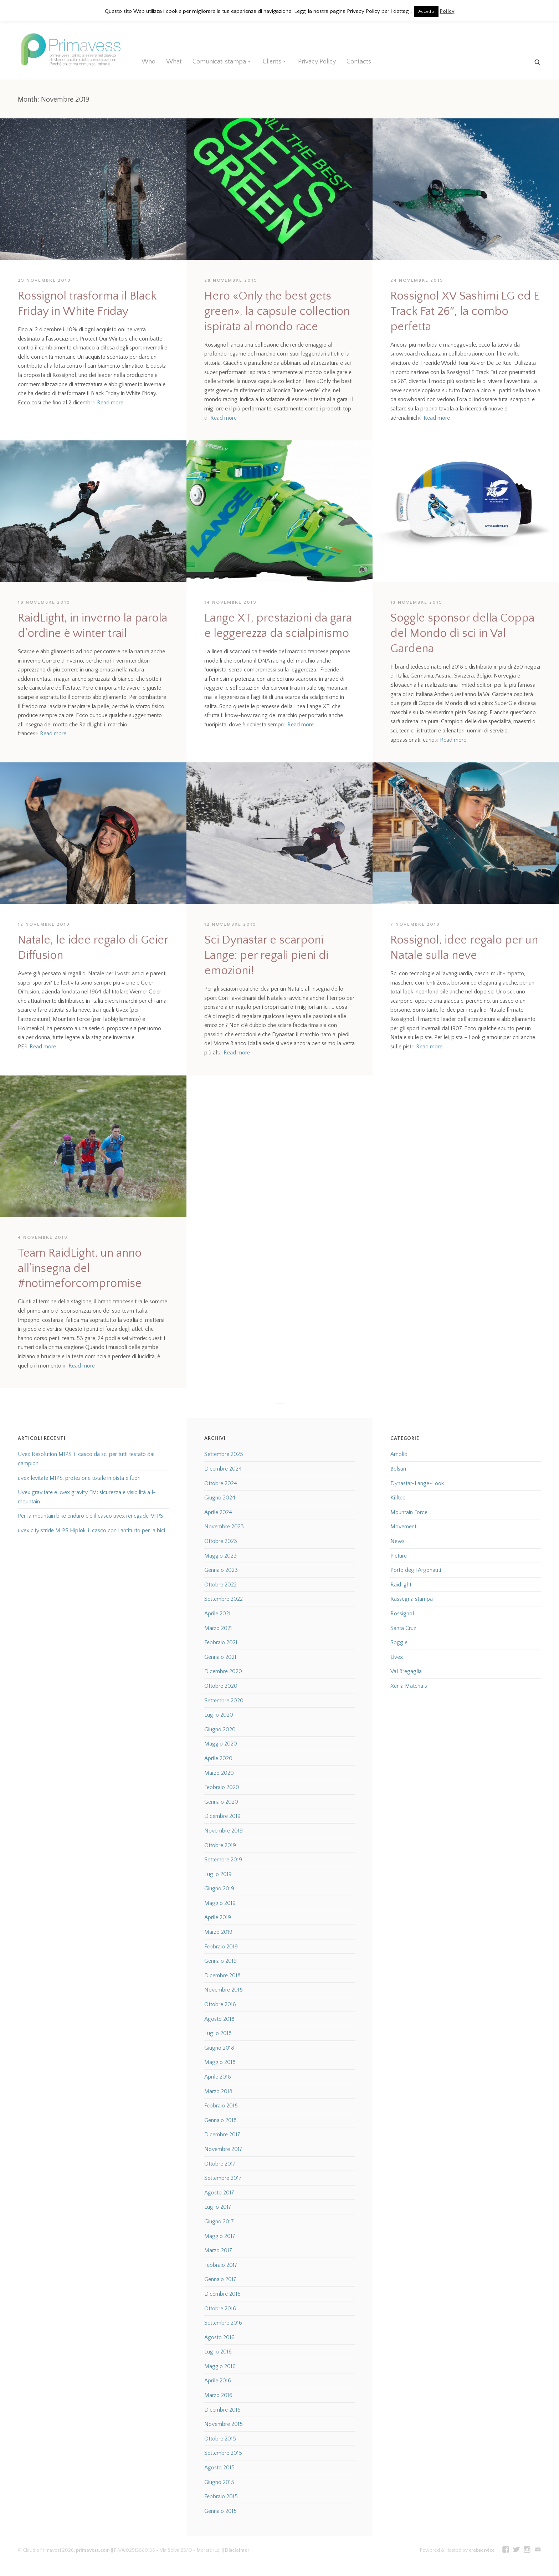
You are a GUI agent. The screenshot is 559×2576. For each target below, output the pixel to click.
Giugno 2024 (219, 1497)
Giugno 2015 (219, 2482)
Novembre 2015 (223, 2424)
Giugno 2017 (219, 2221)
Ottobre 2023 (220, 1541)
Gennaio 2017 (220, 2279)
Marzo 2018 (218, 2091)
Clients (272, 61)
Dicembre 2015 (222, 2410)
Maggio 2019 (220, 1903)
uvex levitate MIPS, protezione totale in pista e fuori (79, 1478)
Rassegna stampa (411, 1599)
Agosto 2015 (219, 2467)
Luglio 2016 (218, 2351)
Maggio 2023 (220, 1556)
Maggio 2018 (220, 2062)
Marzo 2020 (219, 1773)
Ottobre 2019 (220, 1845)
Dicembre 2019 (222, 1816)
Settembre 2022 (223, 1599)
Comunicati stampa (219, 61)
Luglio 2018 (218, 2033)
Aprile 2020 (218, 1758)
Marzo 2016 (218, 2395)
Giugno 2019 (219, 1888)
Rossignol (402, 1613)
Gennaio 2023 (221, 1570)
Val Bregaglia (406, 1671)
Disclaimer (237, 2550)
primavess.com (93, 2550)
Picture (398, 1556)
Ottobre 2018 (220, 2004)
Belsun (398, 1469)
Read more (110, 402)
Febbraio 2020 (221, 1787)
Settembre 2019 (223, 1859)
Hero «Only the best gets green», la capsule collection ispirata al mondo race (277, 311)
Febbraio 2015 (221, 2496)
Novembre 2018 (223, 1990)
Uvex (396, 1657)
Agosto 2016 (219, 2337)
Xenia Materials (408, 1686)
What (174, 61)
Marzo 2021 (218, 1628)
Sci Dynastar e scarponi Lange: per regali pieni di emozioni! (266, 955)
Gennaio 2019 (220, 1961)
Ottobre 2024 (220, 1483)
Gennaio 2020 (221, 1802)
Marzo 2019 (218, 1932)
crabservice (482, 2550)
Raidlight (400, 1584)
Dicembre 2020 (223, 1671)
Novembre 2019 (223, 1831)
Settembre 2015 (223, 2453)
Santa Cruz (403, 1628)
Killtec (397, 1497)
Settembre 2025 (223, 1454)
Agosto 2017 (219, 2192)
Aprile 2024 (218, 1512)
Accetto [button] (426, 11)
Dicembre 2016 (222, 2294)
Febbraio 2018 (221, 2105)
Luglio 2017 (217, 2207)
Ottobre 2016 (220, 2308)
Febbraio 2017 (220, 2265)
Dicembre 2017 (222, 2134)
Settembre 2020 (223, 1700)
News (397, 1541)
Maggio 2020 (220, 1744)
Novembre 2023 (224, 1526)
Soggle (398, 1642)
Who (148, 61)
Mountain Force (408, 1512)
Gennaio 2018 (220, 2120)
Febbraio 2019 (221, 1946)
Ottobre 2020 (220, 1686)
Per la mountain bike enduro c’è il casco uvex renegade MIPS (90, 1516)
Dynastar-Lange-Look (417, 1483)
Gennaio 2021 (220, 1657)
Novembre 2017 (223, 2149)
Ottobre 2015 (220, 2439)
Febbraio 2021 (220, 1642)
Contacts (359, 61)
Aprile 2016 (217, 2380)
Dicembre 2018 (222, 1975)
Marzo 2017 (218, 2250)
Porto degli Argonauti (415, 1570)
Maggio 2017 (219, 2236)
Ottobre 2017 (220, 2164)
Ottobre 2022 (220, 1584)
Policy (447, 11)
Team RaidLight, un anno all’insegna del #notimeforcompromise (80, 1268)
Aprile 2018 (217, 2077)
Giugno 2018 (219, 2048)
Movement (403, 1526)
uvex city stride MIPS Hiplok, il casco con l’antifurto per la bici (91, 1530)
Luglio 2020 (218, 1715)
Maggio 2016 (220, 2366)
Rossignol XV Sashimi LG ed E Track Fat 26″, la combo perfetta (465, 311)
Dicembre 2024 (223, 1469)
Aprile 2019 (217, 1917)
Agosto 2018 (219, 2019)
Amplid (398, 1454)
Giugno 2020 (220, 1729)
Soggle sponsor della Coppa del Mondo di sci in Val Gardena (462, 633)
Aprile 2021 (217, 1613)
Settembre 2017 (223, 2178)
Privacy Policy (317, 61)
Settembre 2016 (223, 2323)
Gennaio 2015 (220, 2511)
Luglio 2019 (218, 1874)
